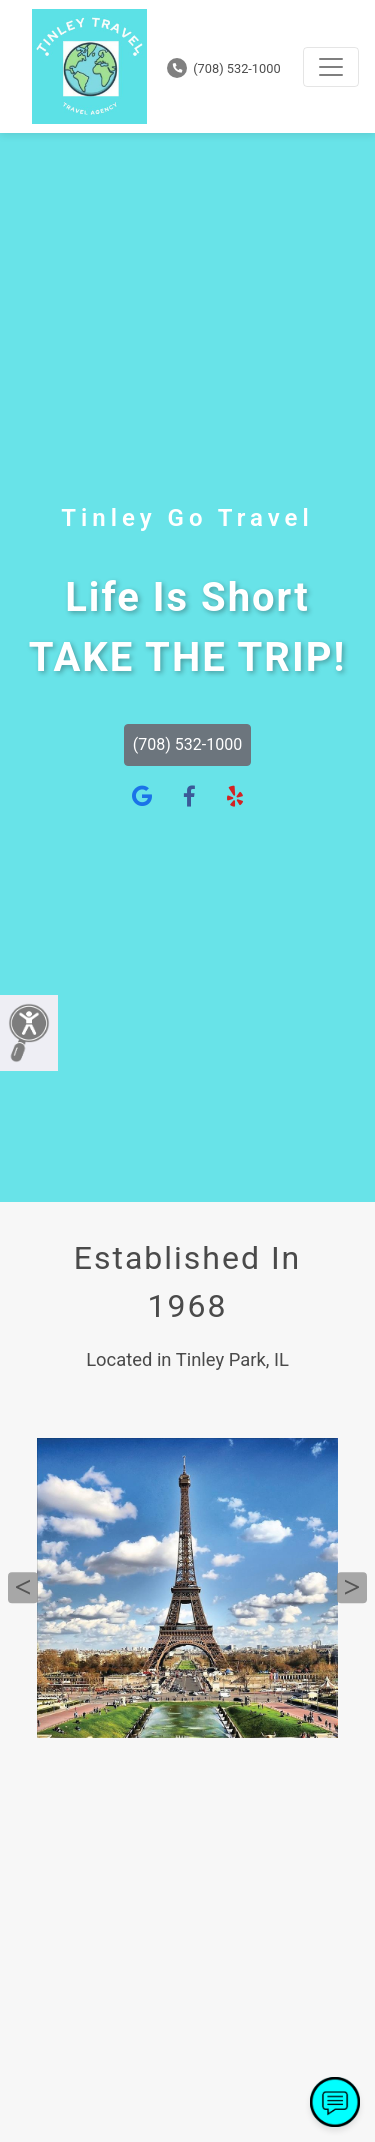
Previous (23, 1588)
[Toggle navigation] (331, 67)
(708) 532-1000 (224, 68)
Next (352, 1588)
